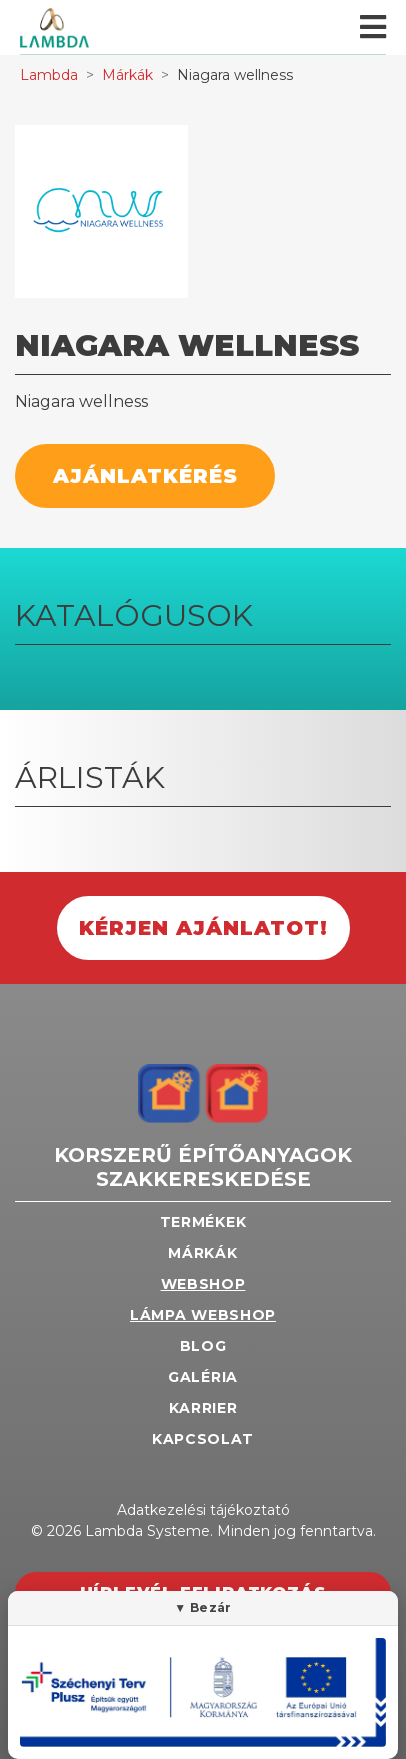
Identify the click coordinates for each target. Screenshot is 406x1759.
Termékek (203, 1222)
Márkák (127, 75)
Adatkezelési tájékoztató (203, 1510)
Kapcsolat (203, 1439)
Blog (203, 1346)
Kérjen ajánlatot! (203, 928)
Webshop (203, 1284)
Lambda (49, 75)
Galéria (203, 1377)
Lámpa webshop (203, 1315)
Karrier (203, 1408)
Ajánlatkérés (145, 476)
